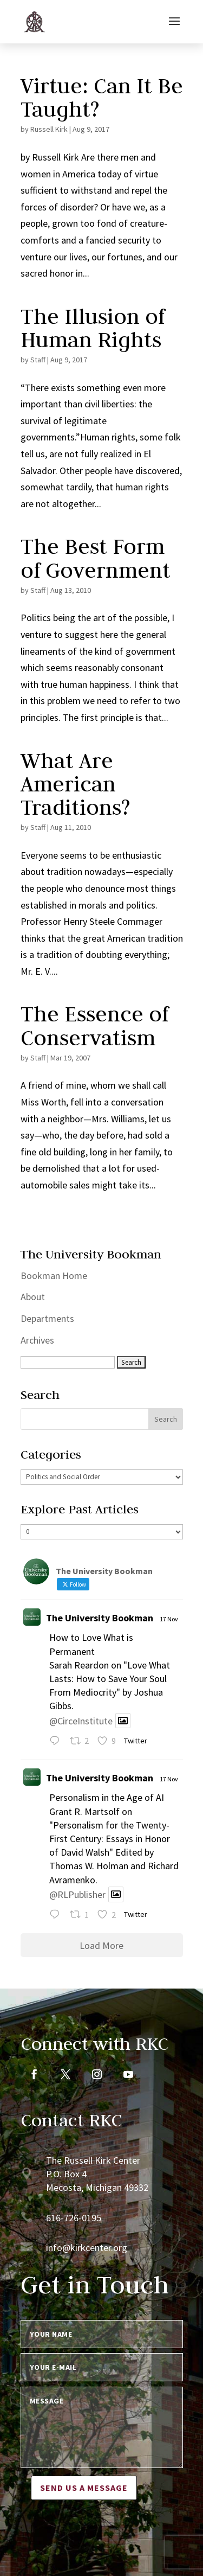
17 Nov (169, 1619)
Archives (37, 1340)
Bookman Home (54, 1275)
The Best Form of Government (96, 558)
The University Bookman (99, 1618)
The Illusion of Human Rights (93, 328)
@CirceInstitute (81, 1720)
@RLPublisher (77, 1894)
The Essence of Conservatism (94, 1025)
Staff (37, 360)
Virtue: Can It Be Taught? (102, 97)
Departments (47, 1318)
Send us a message (84, 2487)
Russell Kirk (49, 129)
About (33, 1296)
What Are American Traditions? (75, 784)
